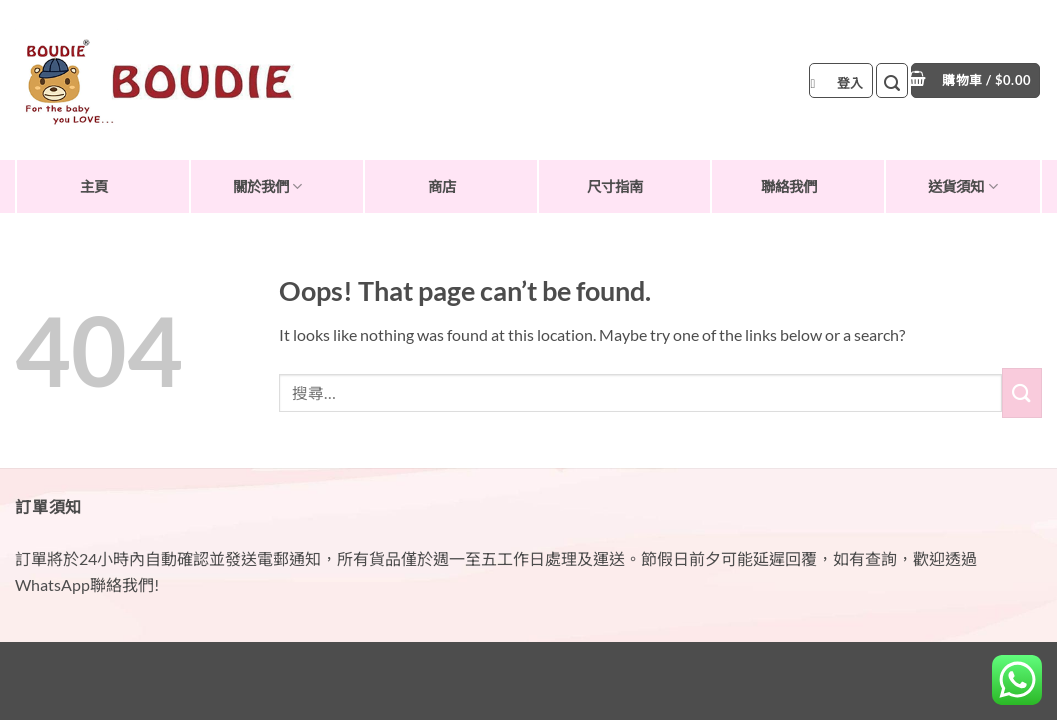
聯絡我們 (789, 186)
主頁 (94, 186)
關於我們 (267, 186)
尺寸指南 (615, 186)
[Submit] (1022, 392)
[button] (840, 80)
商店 (442, 186)
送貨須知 (962, 186)
